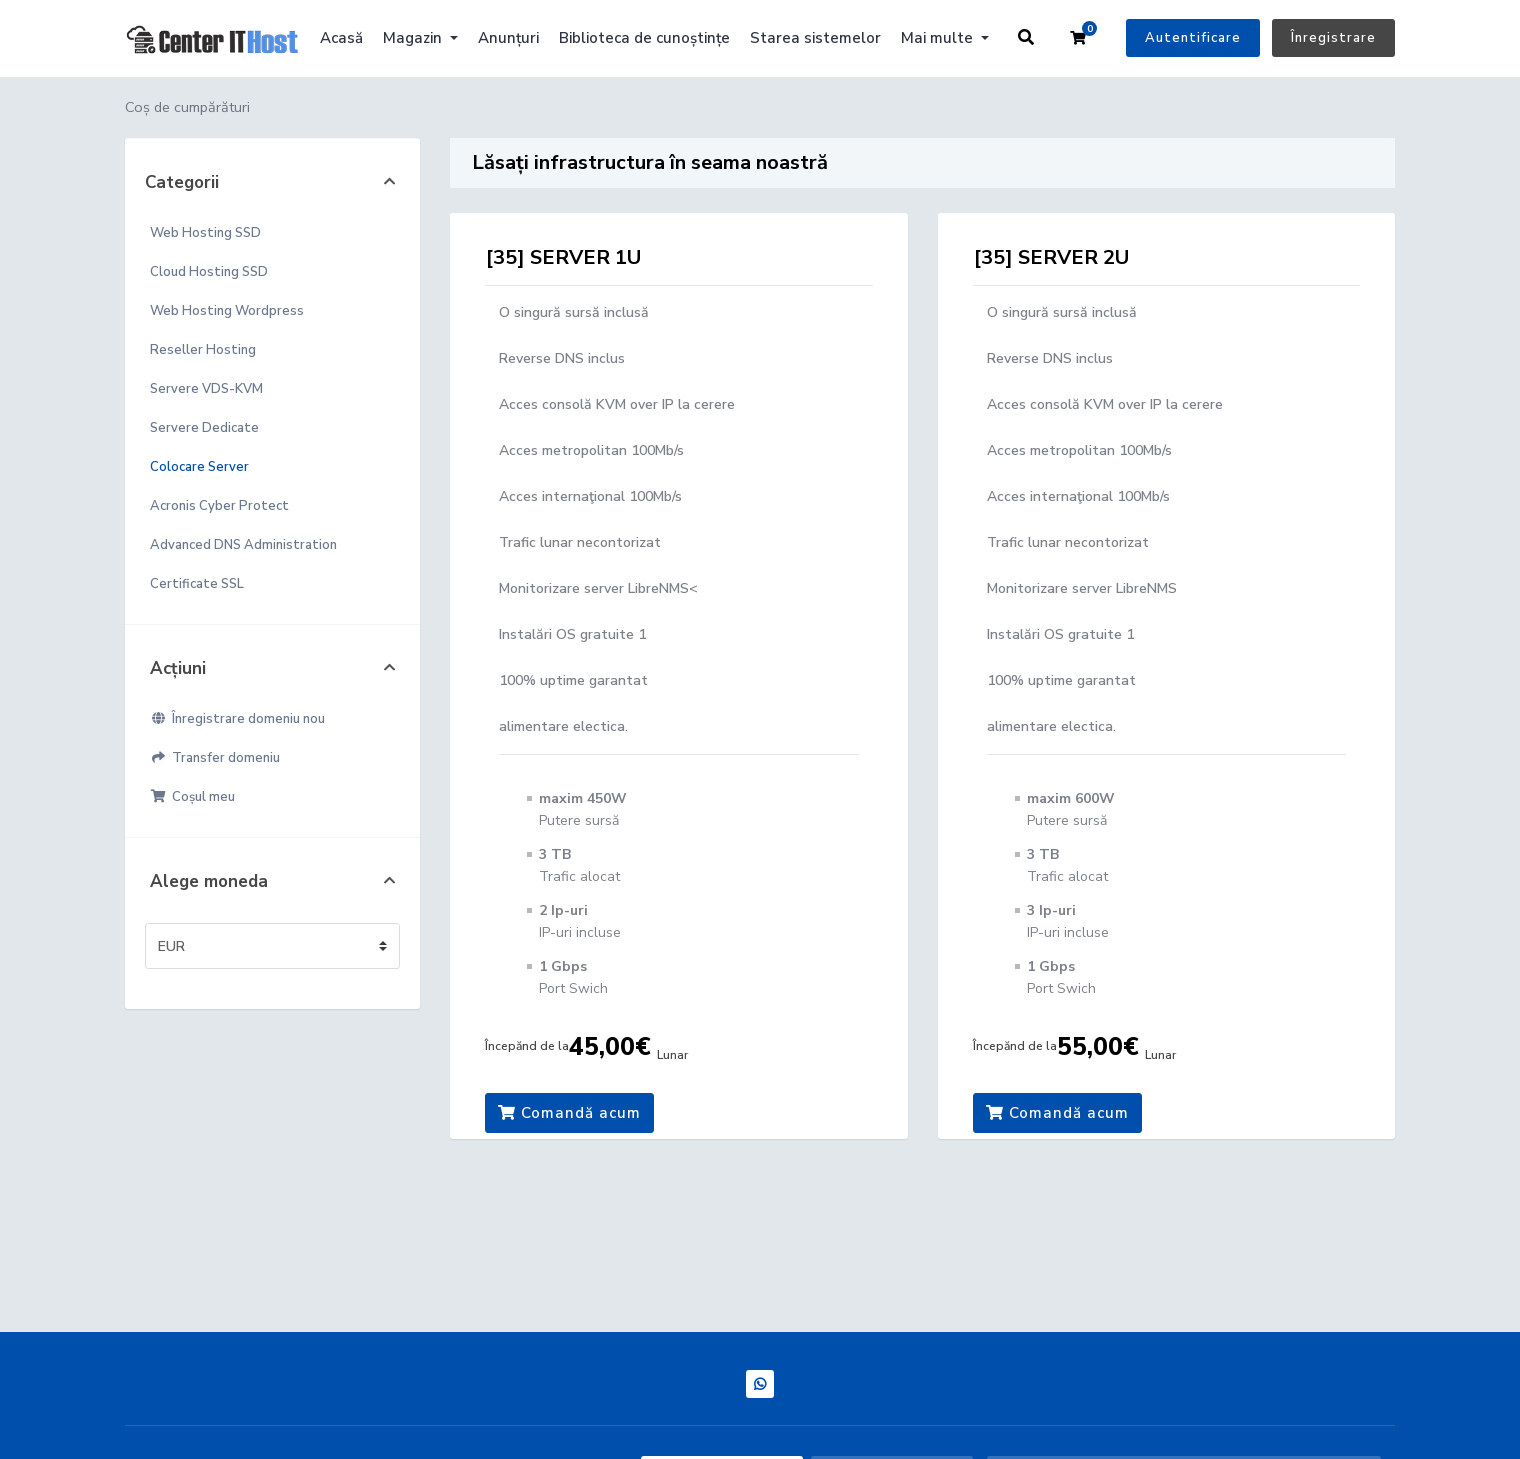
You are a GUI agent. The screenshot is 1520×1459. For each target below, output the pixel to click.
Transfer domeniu (215, 758)
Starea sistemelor (815, 38)
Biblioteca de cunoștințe (644, 38)
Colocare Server (199, 467)
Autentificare (1193, 38)
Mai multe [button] (939, 38)
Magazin (414, 38)
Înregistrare (1333, 38)
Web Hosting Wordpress (227, 311)
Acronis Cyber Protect (219, 506)
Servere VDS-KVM (206, 389)
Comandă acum (569, 1113)
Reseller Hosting (203, 350)
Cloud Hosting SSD (209, 272)
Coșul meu (192, 797)
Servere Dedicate (204, 428)
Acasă (341, 38)
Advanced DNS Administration (243, 545)
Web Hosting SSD (205, 233)
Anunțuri (508, 38)
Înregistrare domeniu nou (237, 719)
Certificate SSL (197, 584)
